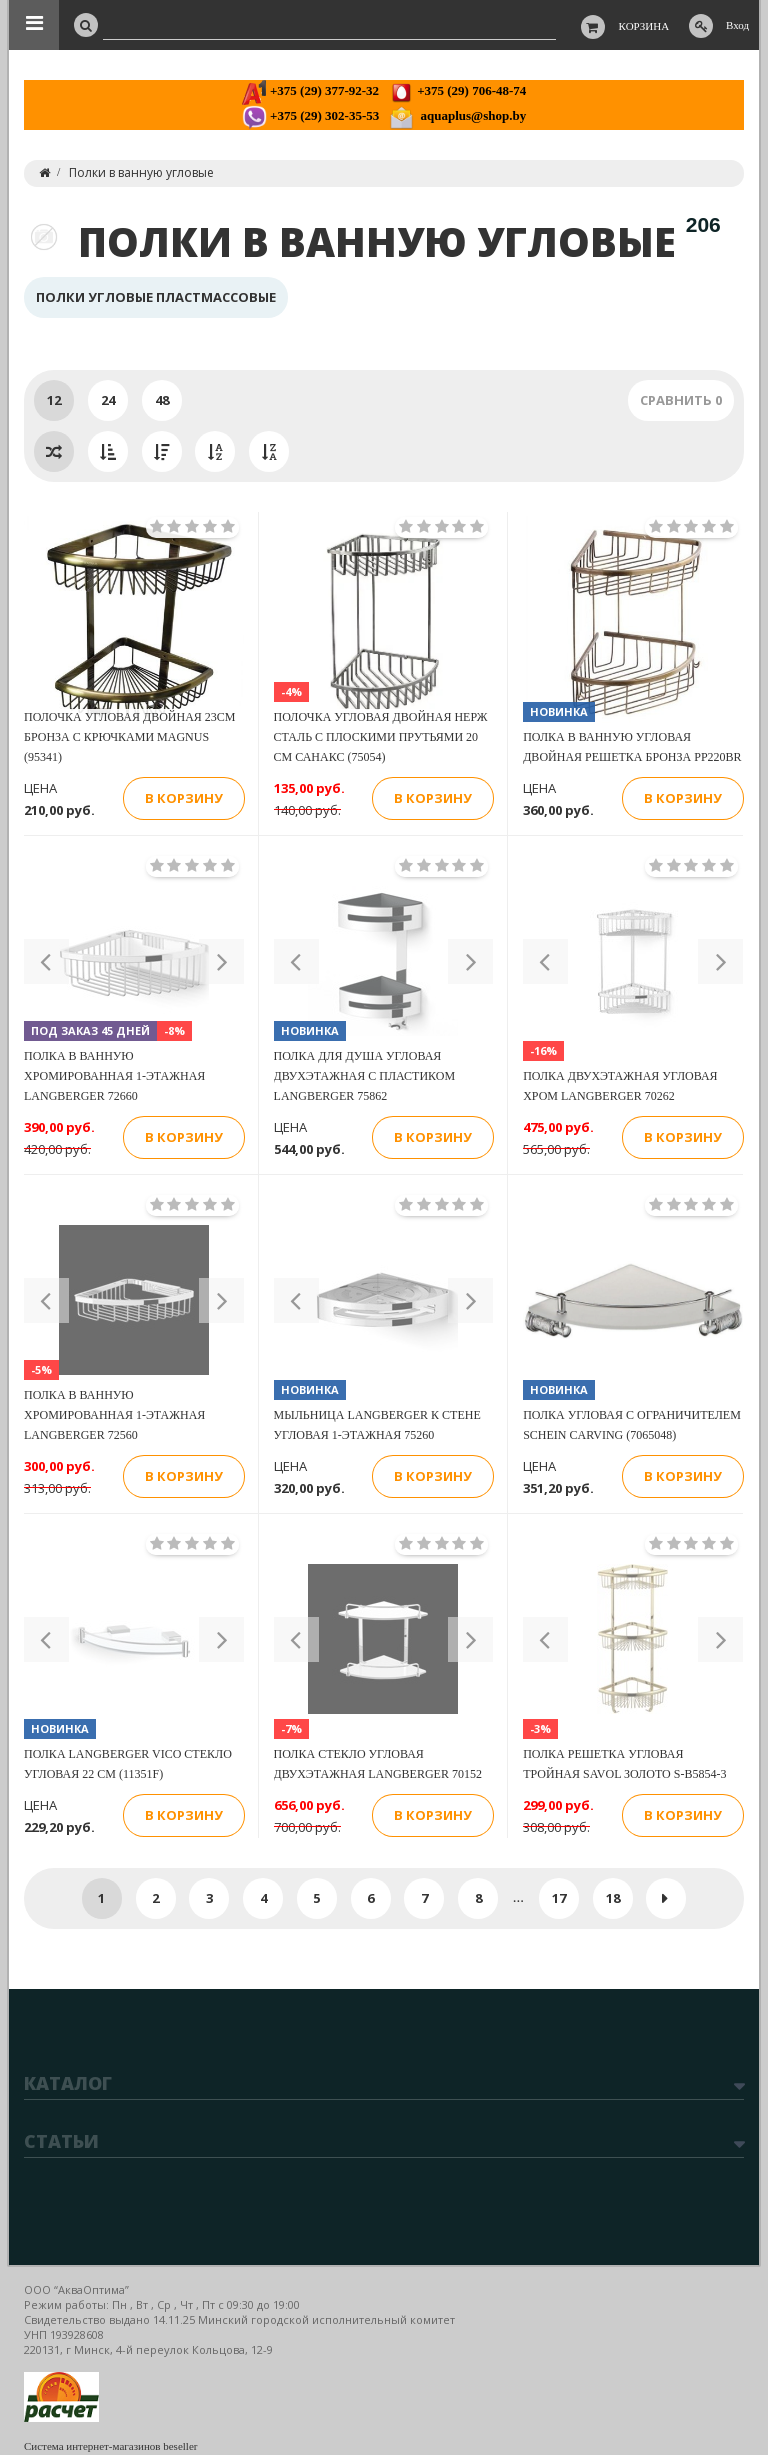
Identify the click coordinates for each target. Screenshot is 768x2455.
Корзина (644, 26)
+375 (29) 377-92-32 (310, 90)
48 (162, 400)
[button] (46, 961)
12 (54, 400)
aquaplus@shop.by (457, 115)
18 (613, 1898)
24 (108, 400)
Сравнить (681, 400)
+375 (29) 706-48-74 (457, 90)
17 (559, 1898)
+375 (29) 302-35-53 (310, 115)
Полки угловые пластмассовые (156, 297)
